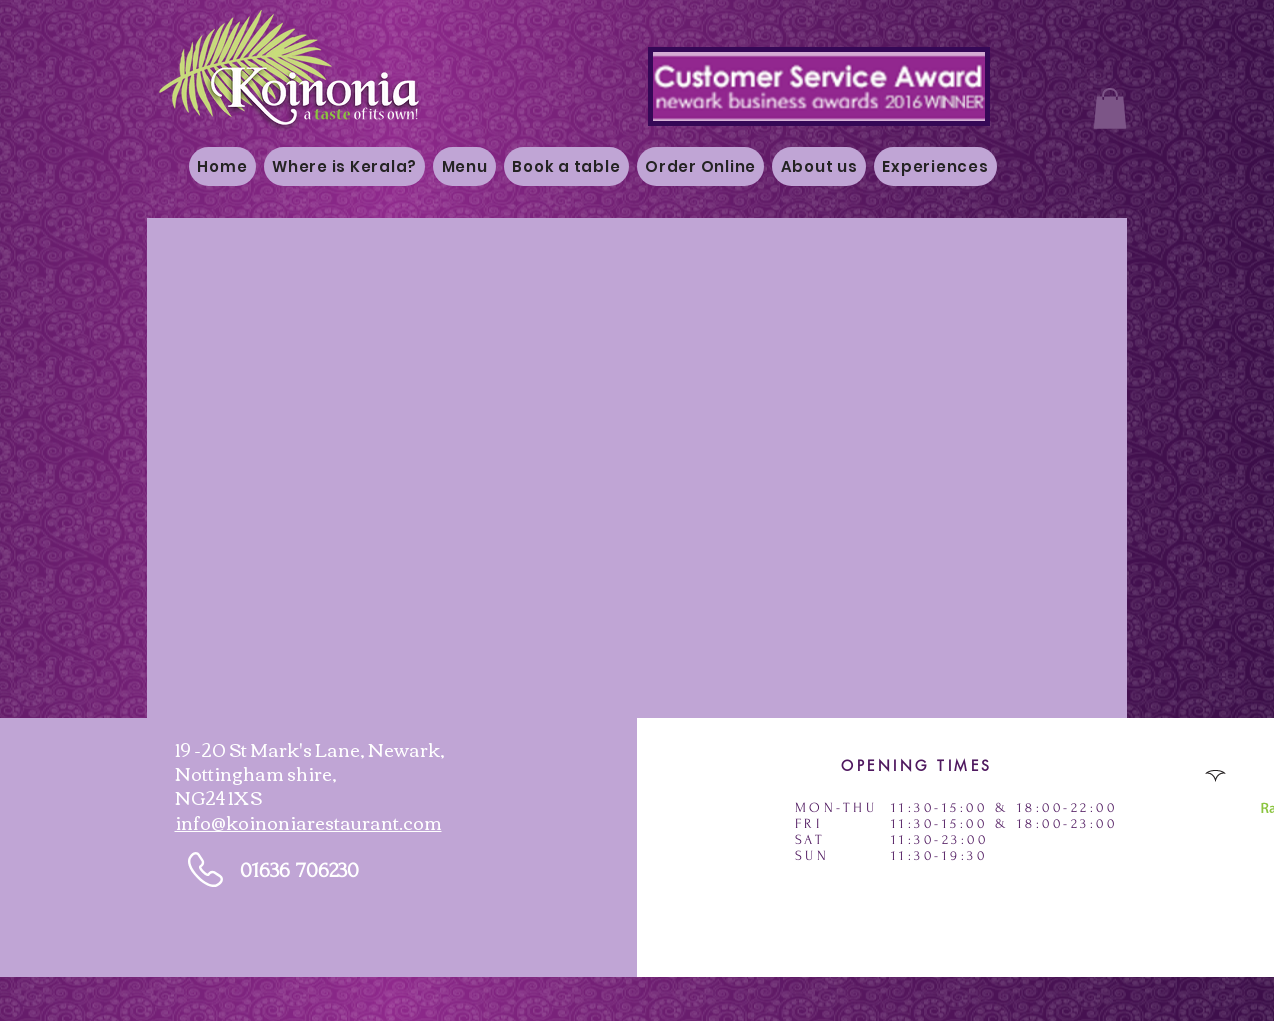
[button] (1110, 108)
